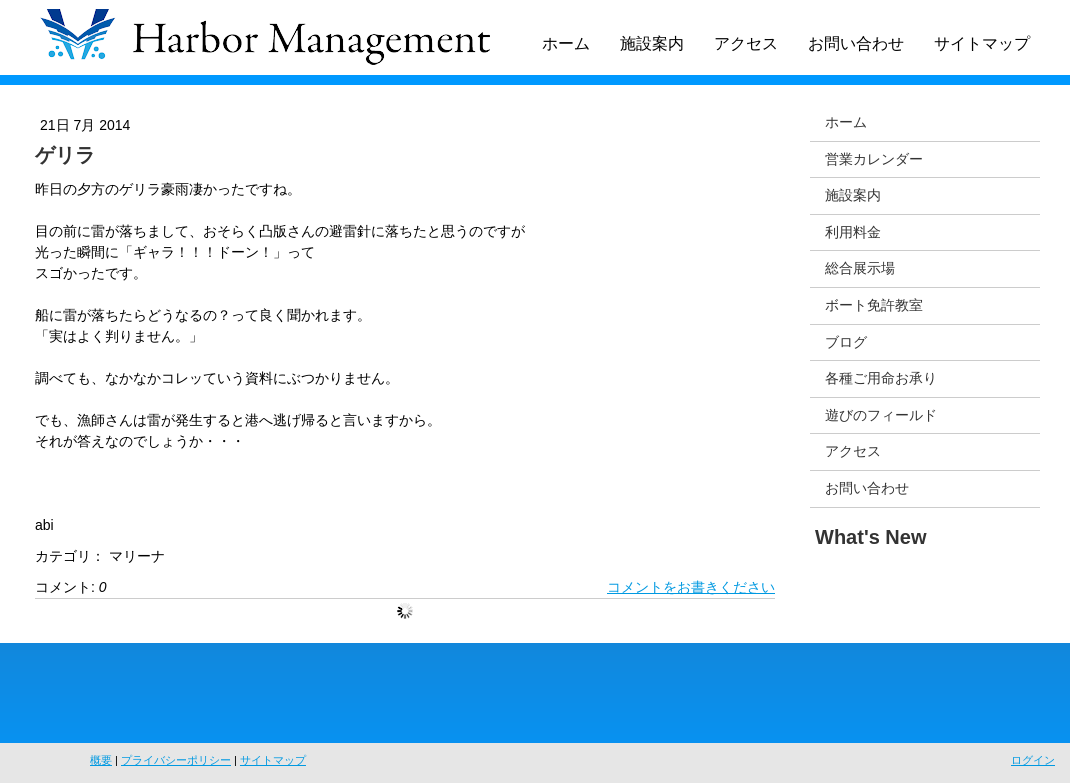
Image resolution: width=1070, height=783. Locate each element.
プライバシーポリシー (176, 760)
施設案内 (652, 43)
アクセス (746, 43)
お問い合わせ (856, 43)
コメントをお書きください (691, 587)
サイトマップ (982, 43)
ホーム (566, 43)
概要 (101, 760)
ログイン (1033, 760)
